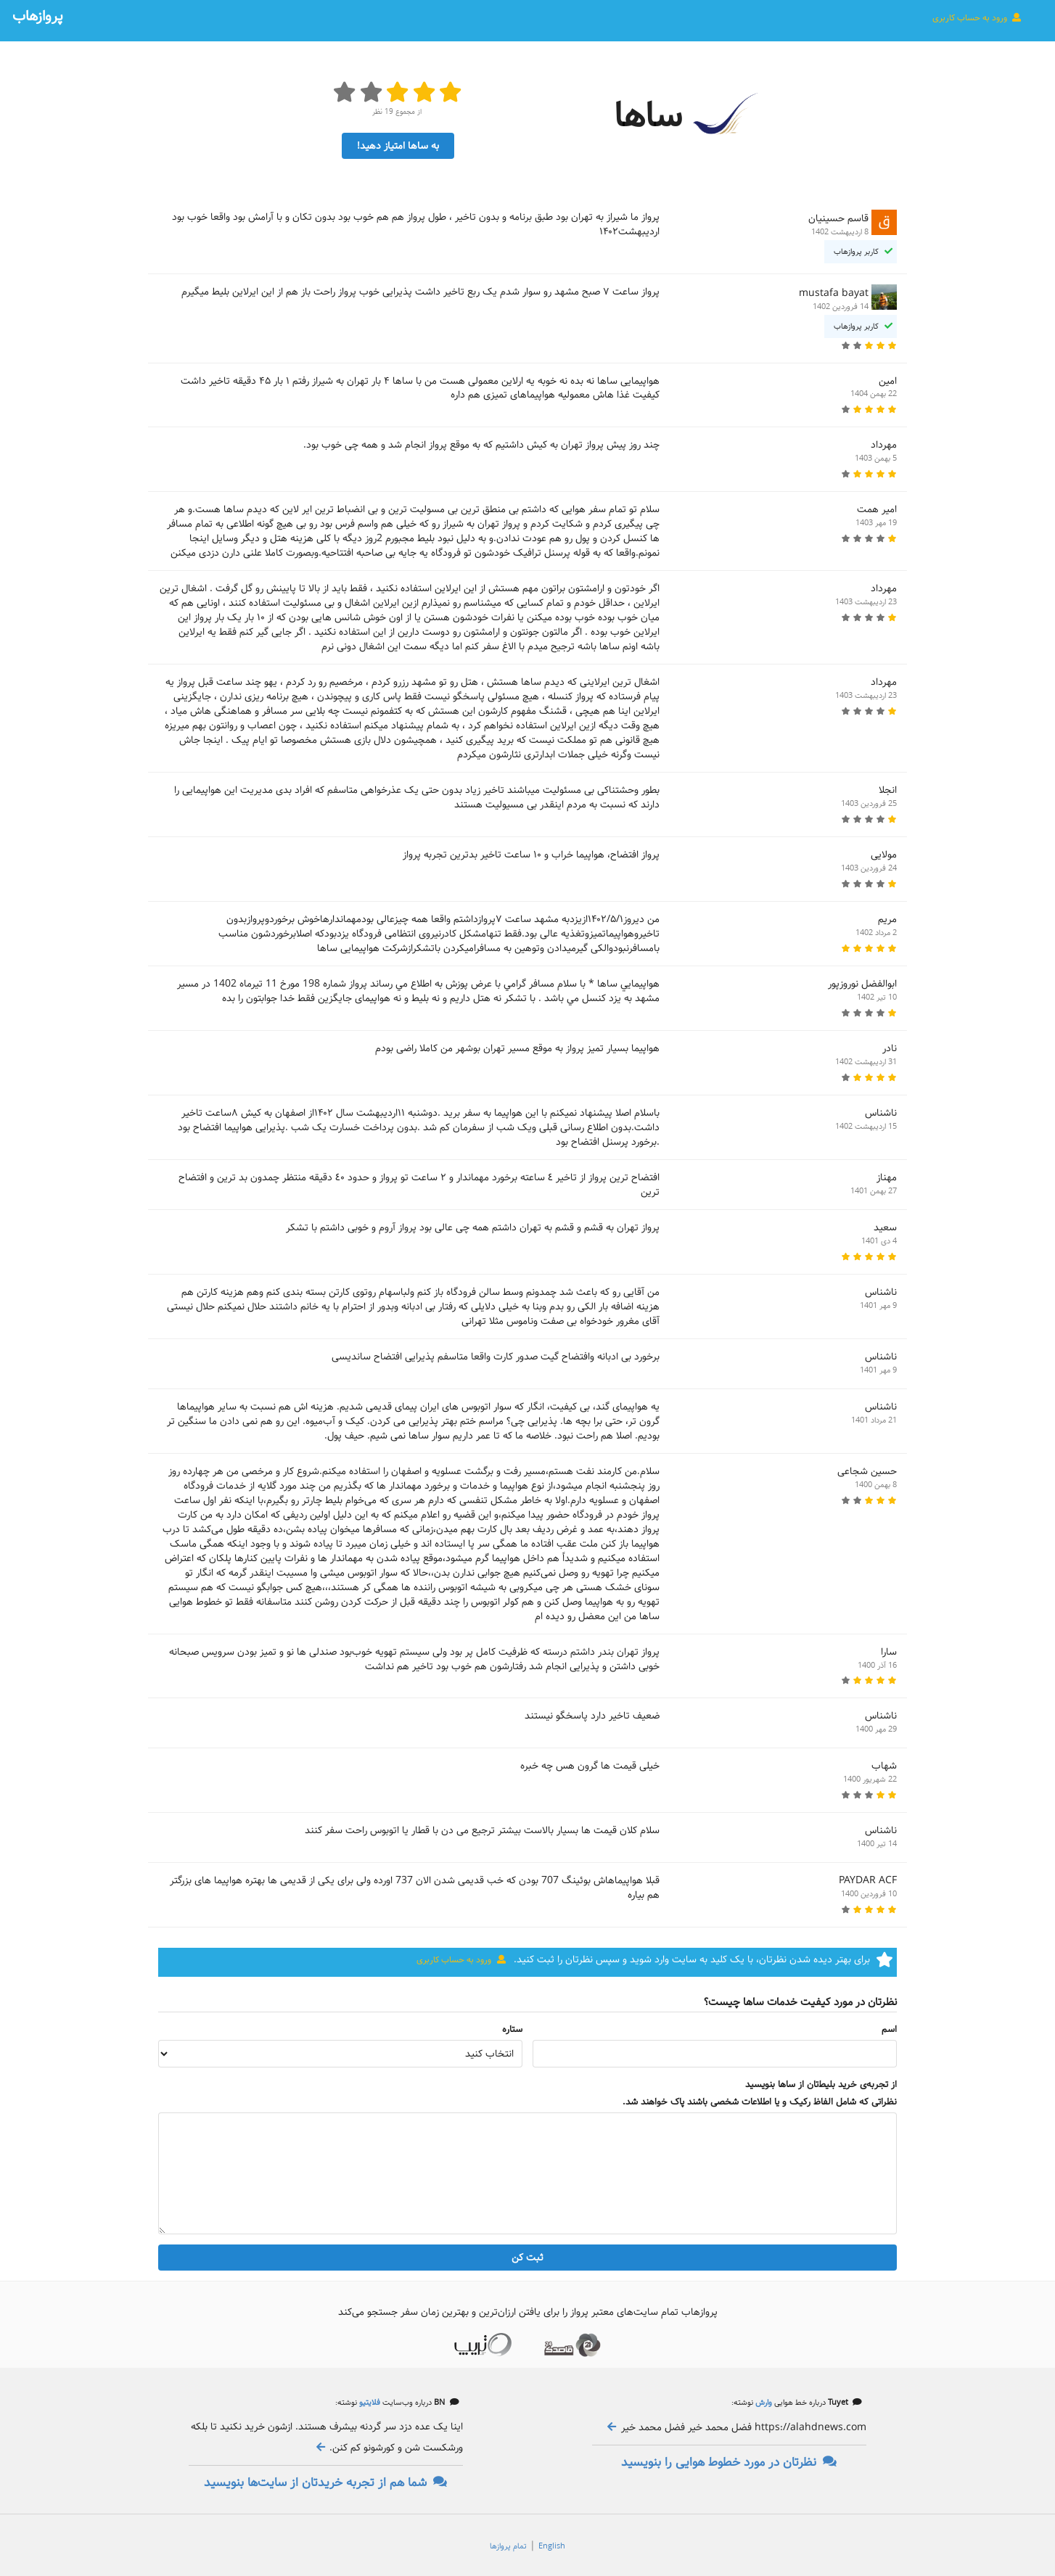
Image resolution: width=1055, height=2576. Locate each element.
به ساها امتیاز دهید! (398, 146)
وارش (762, 2402)
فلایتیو (368, 2402)
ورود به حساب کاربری (977, 17)
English (551, 2546)
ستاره (512, 2029)
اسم (889, 2029)
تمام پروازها (508, 2546)
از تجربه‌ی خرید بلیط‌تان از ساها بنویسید (821, 2085)
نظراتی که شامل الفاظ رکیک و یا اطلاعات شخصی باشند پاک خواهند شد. (760, 2102)
